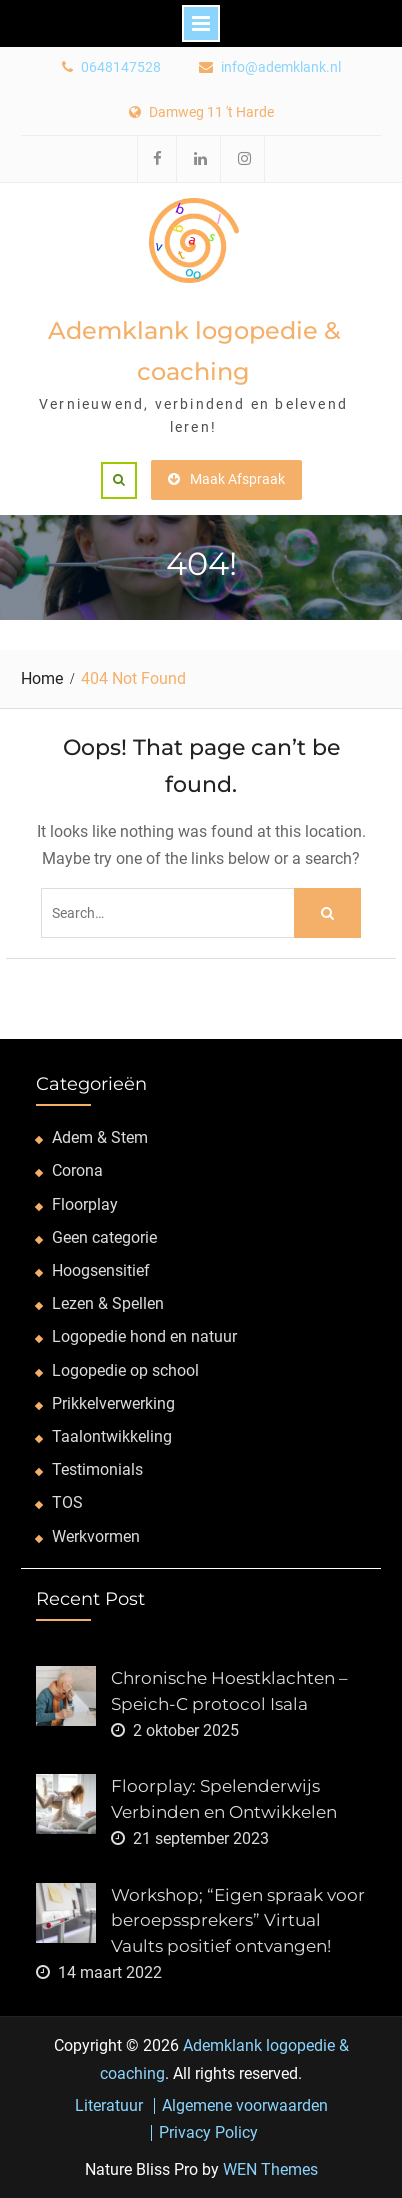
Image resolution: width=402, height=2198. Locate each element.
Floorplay (85, 1204)
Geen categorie (104, 1237)
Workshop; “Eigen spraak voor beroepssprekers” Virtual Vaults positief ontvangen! (238, 1920)
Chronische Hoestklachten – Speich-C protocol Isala (229, 1691)
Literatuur (109, 2106)
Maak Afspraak (226, 479)
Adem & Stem (100, 1137)
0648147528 (121, 67)
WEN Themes (270, 2169)
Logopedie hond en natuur (144, 1336)
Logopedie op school (125, 1370)
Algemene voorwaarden (245, 2106)
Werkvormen (96, 1536)
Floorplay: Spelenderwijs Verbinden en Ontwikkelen (224, 1799)
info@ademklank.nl (281, 67)
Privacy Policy (208, 2133)
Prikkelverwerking (113, 1403)
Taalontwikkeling (112, 1436)
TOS (67, 1502)
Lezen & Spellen (108, 1303)
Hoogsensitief (101, 1270)
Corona (77, 1170)
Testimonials (97, 1469)
